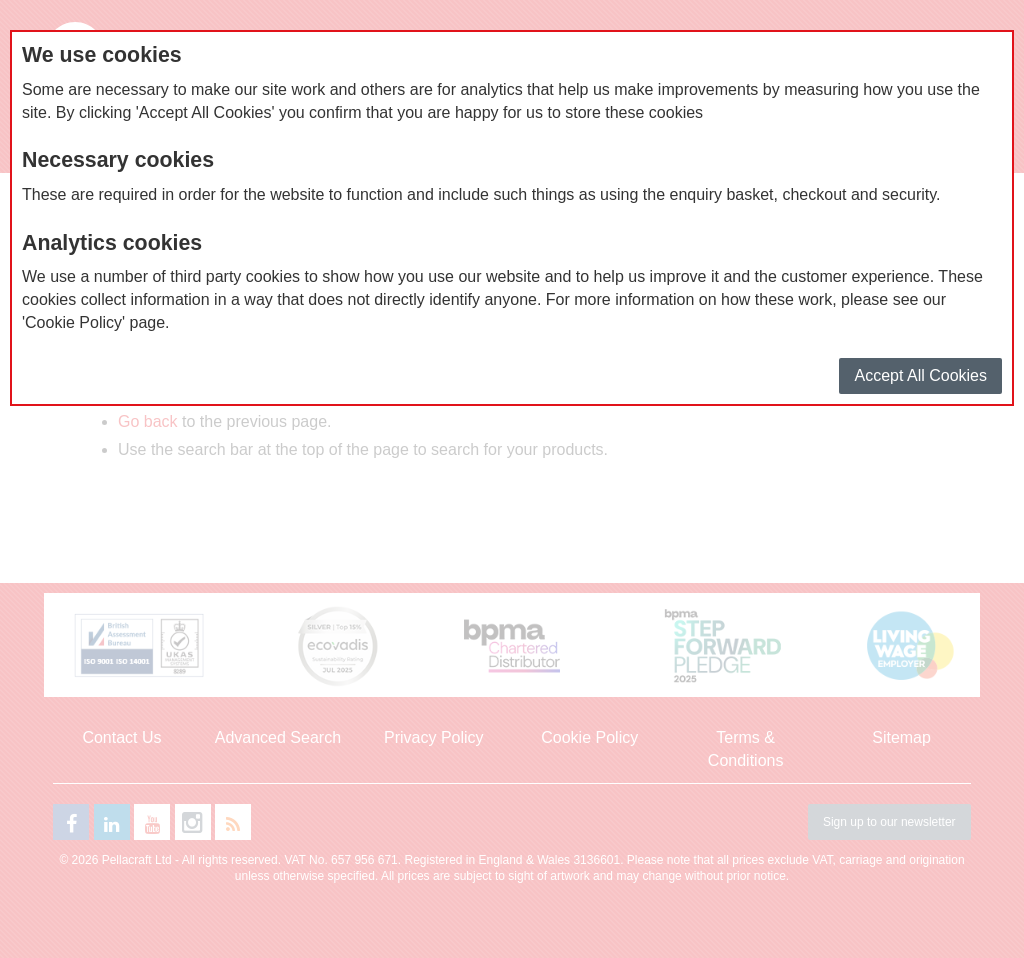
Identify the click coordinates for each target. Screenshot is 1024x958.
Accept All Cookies (920, 375)
